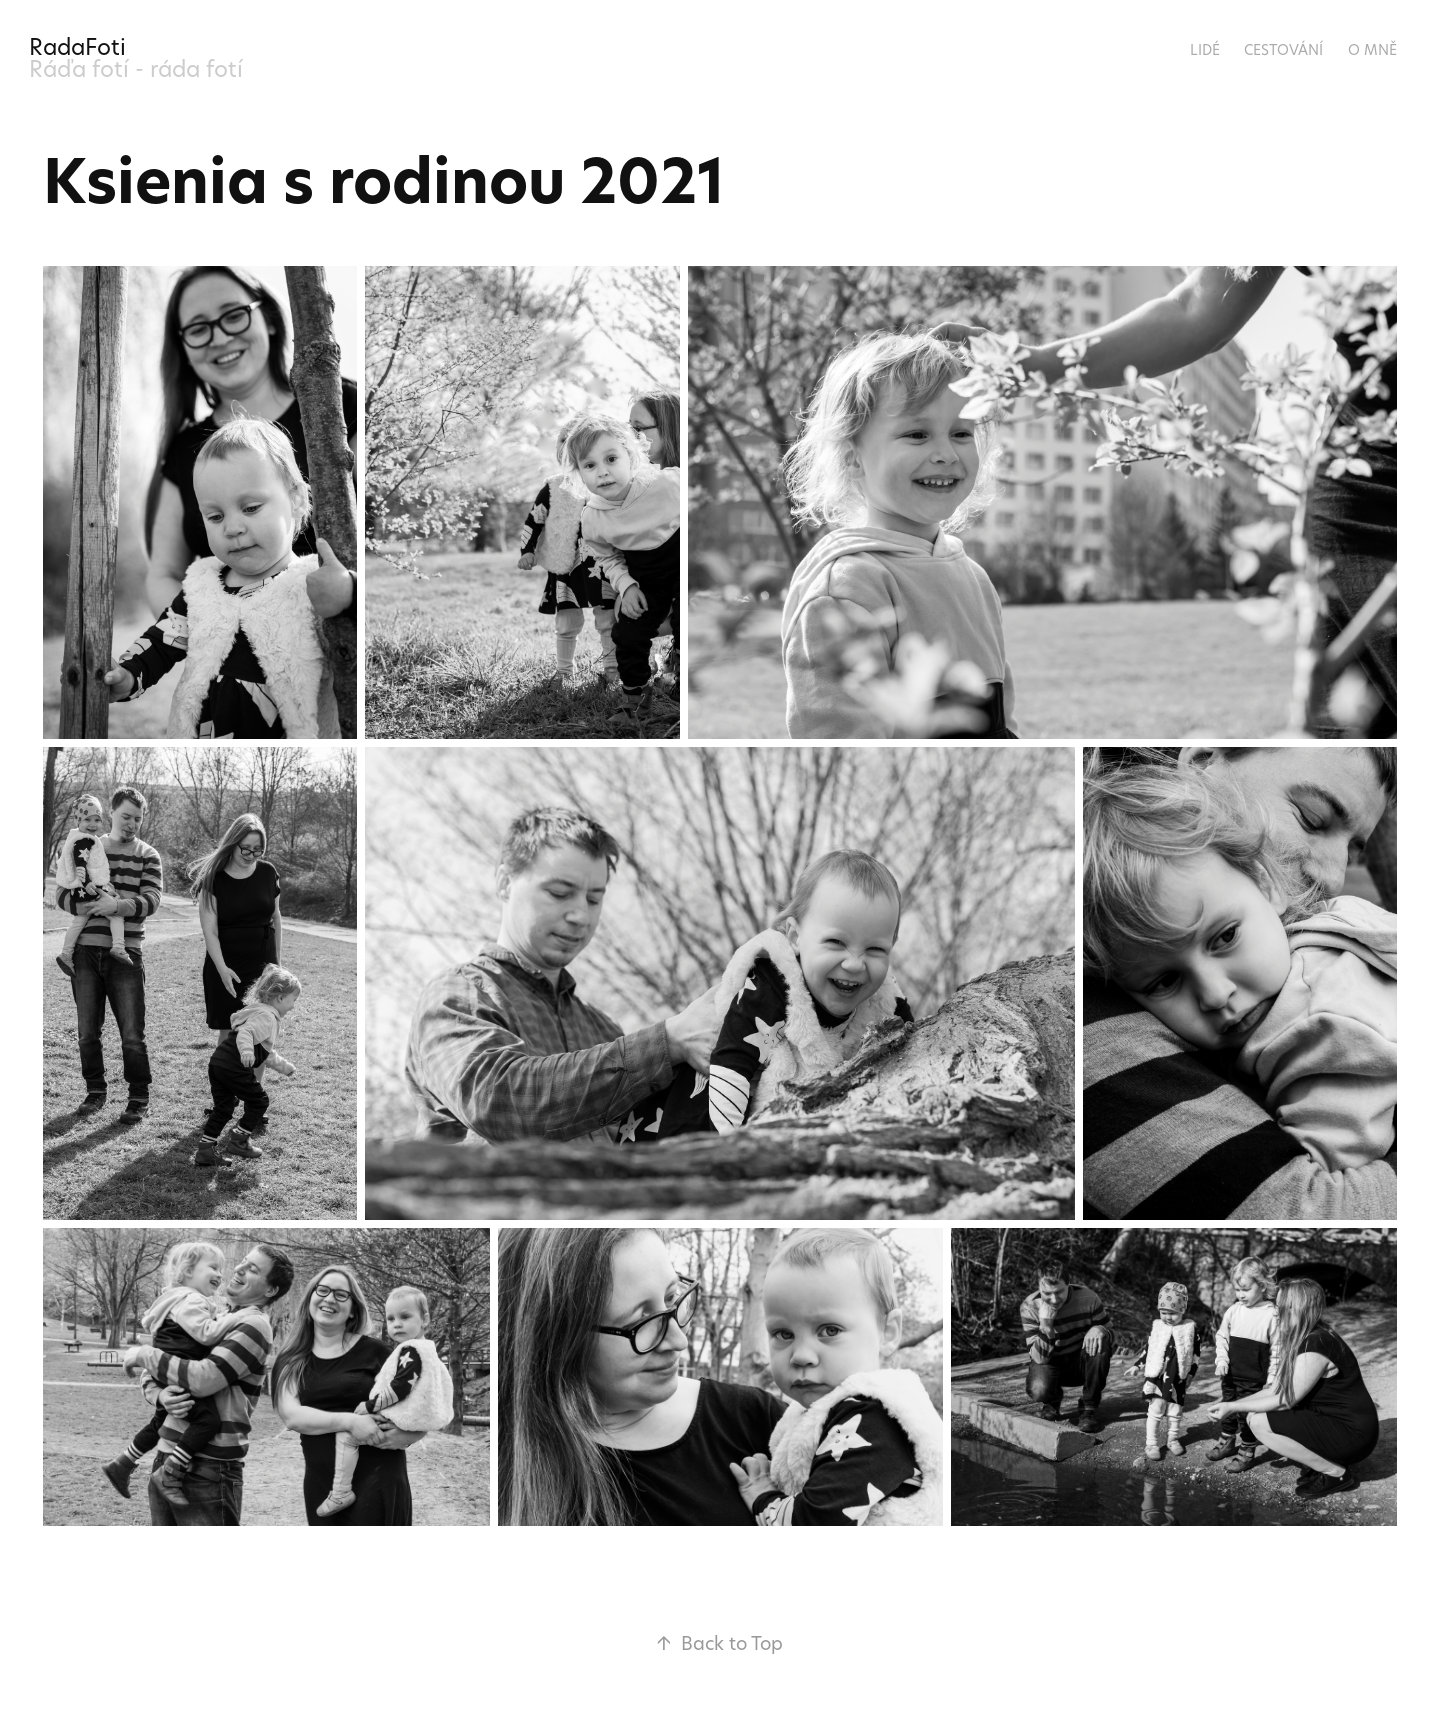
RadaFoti (77, 46)
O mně (1372, 49)
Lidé (1205, 49)
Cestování (1283, 49)
